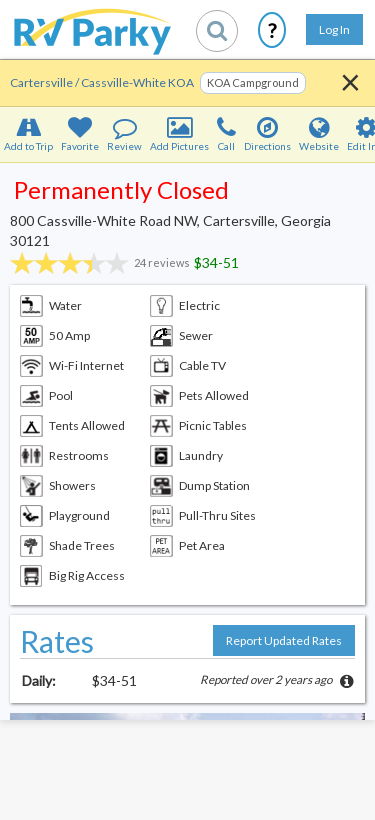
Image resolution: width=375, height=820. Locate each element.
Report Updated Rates (284, 640)
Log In (334, 29)
